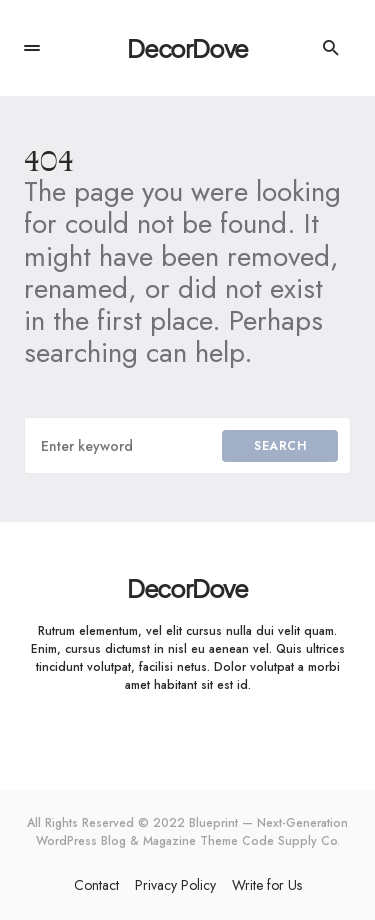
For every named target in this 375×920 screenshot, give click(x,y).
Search (280, 446)
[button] (32, 48)
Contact (96, 885)
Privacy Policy (175, 885)
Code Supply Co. (291, 841)
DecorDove (187, 48)
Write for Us (267, 885)
